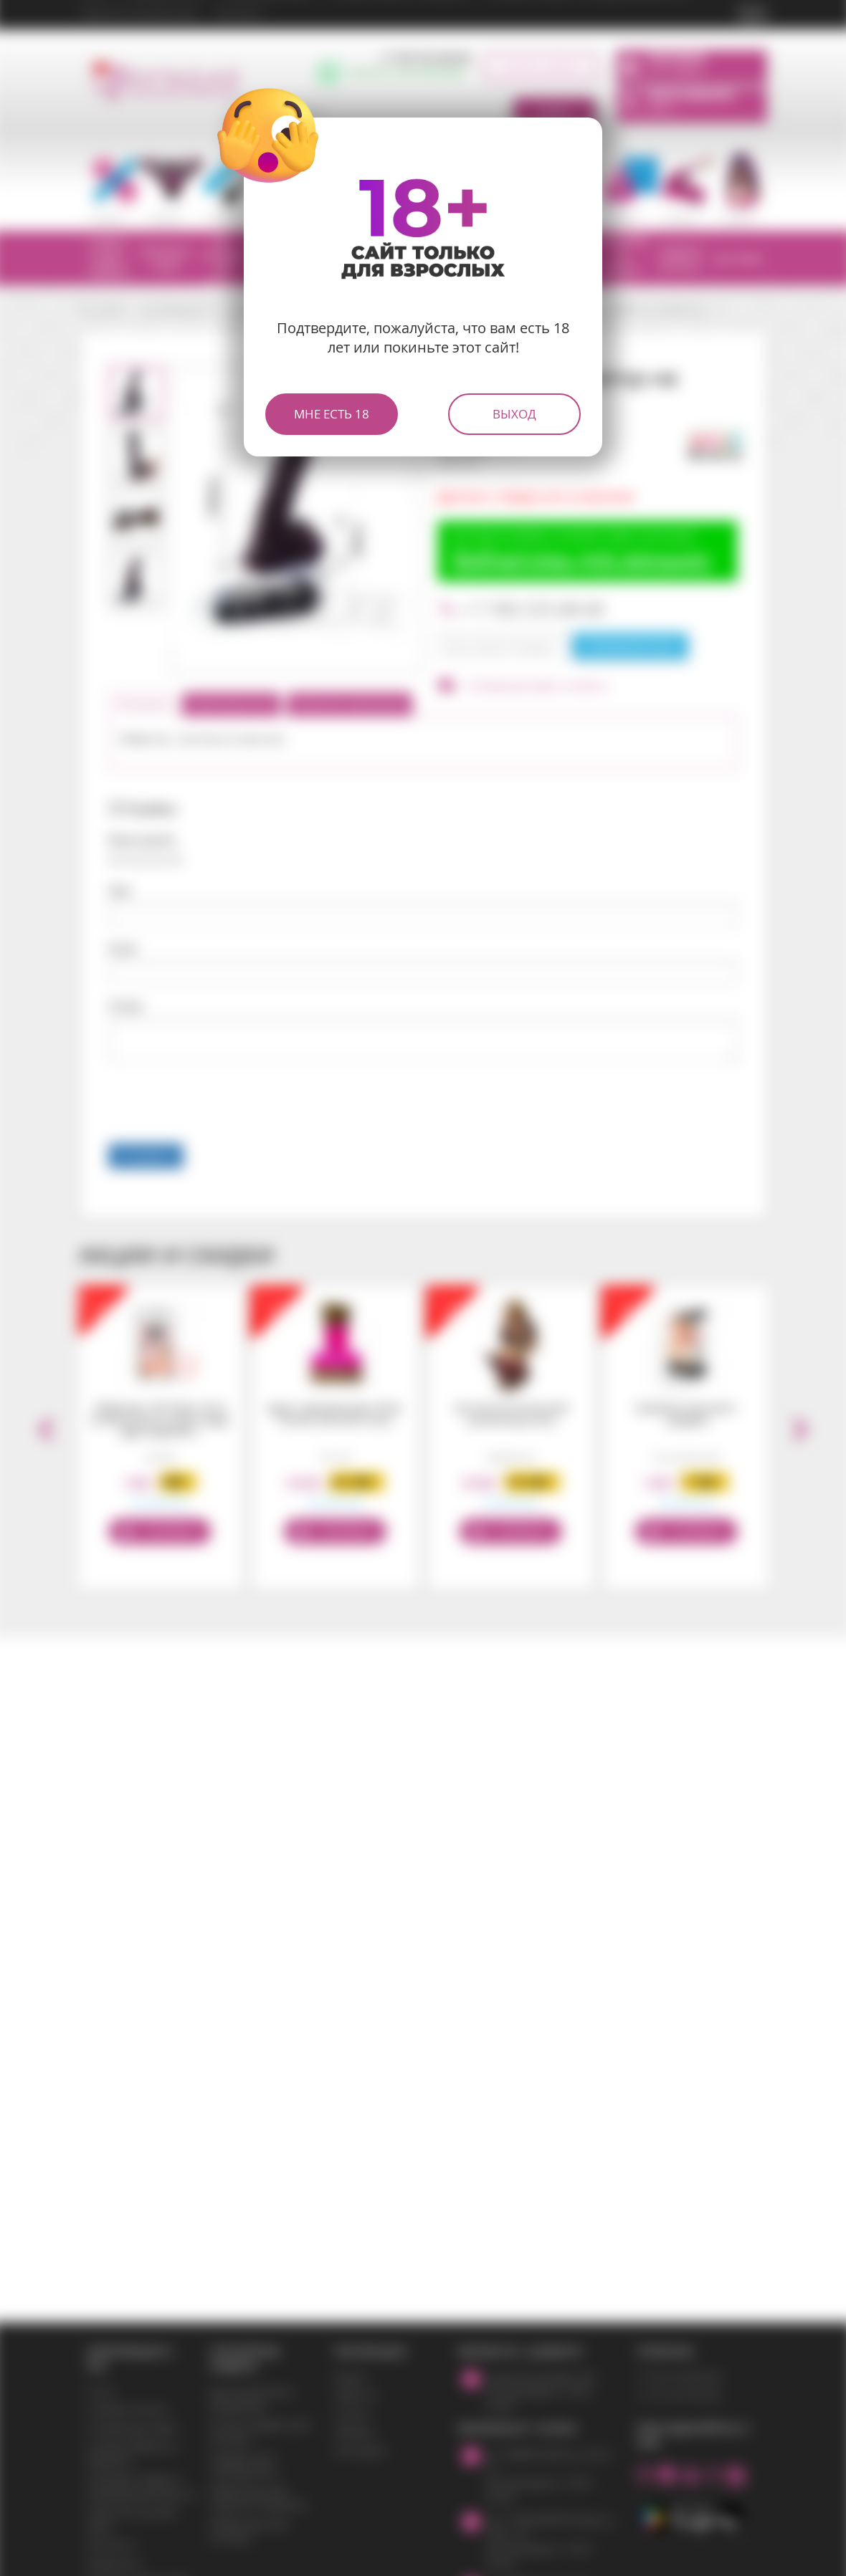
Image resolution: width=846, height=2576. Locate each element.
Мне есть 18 (331, 414)
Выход (514, 414)
